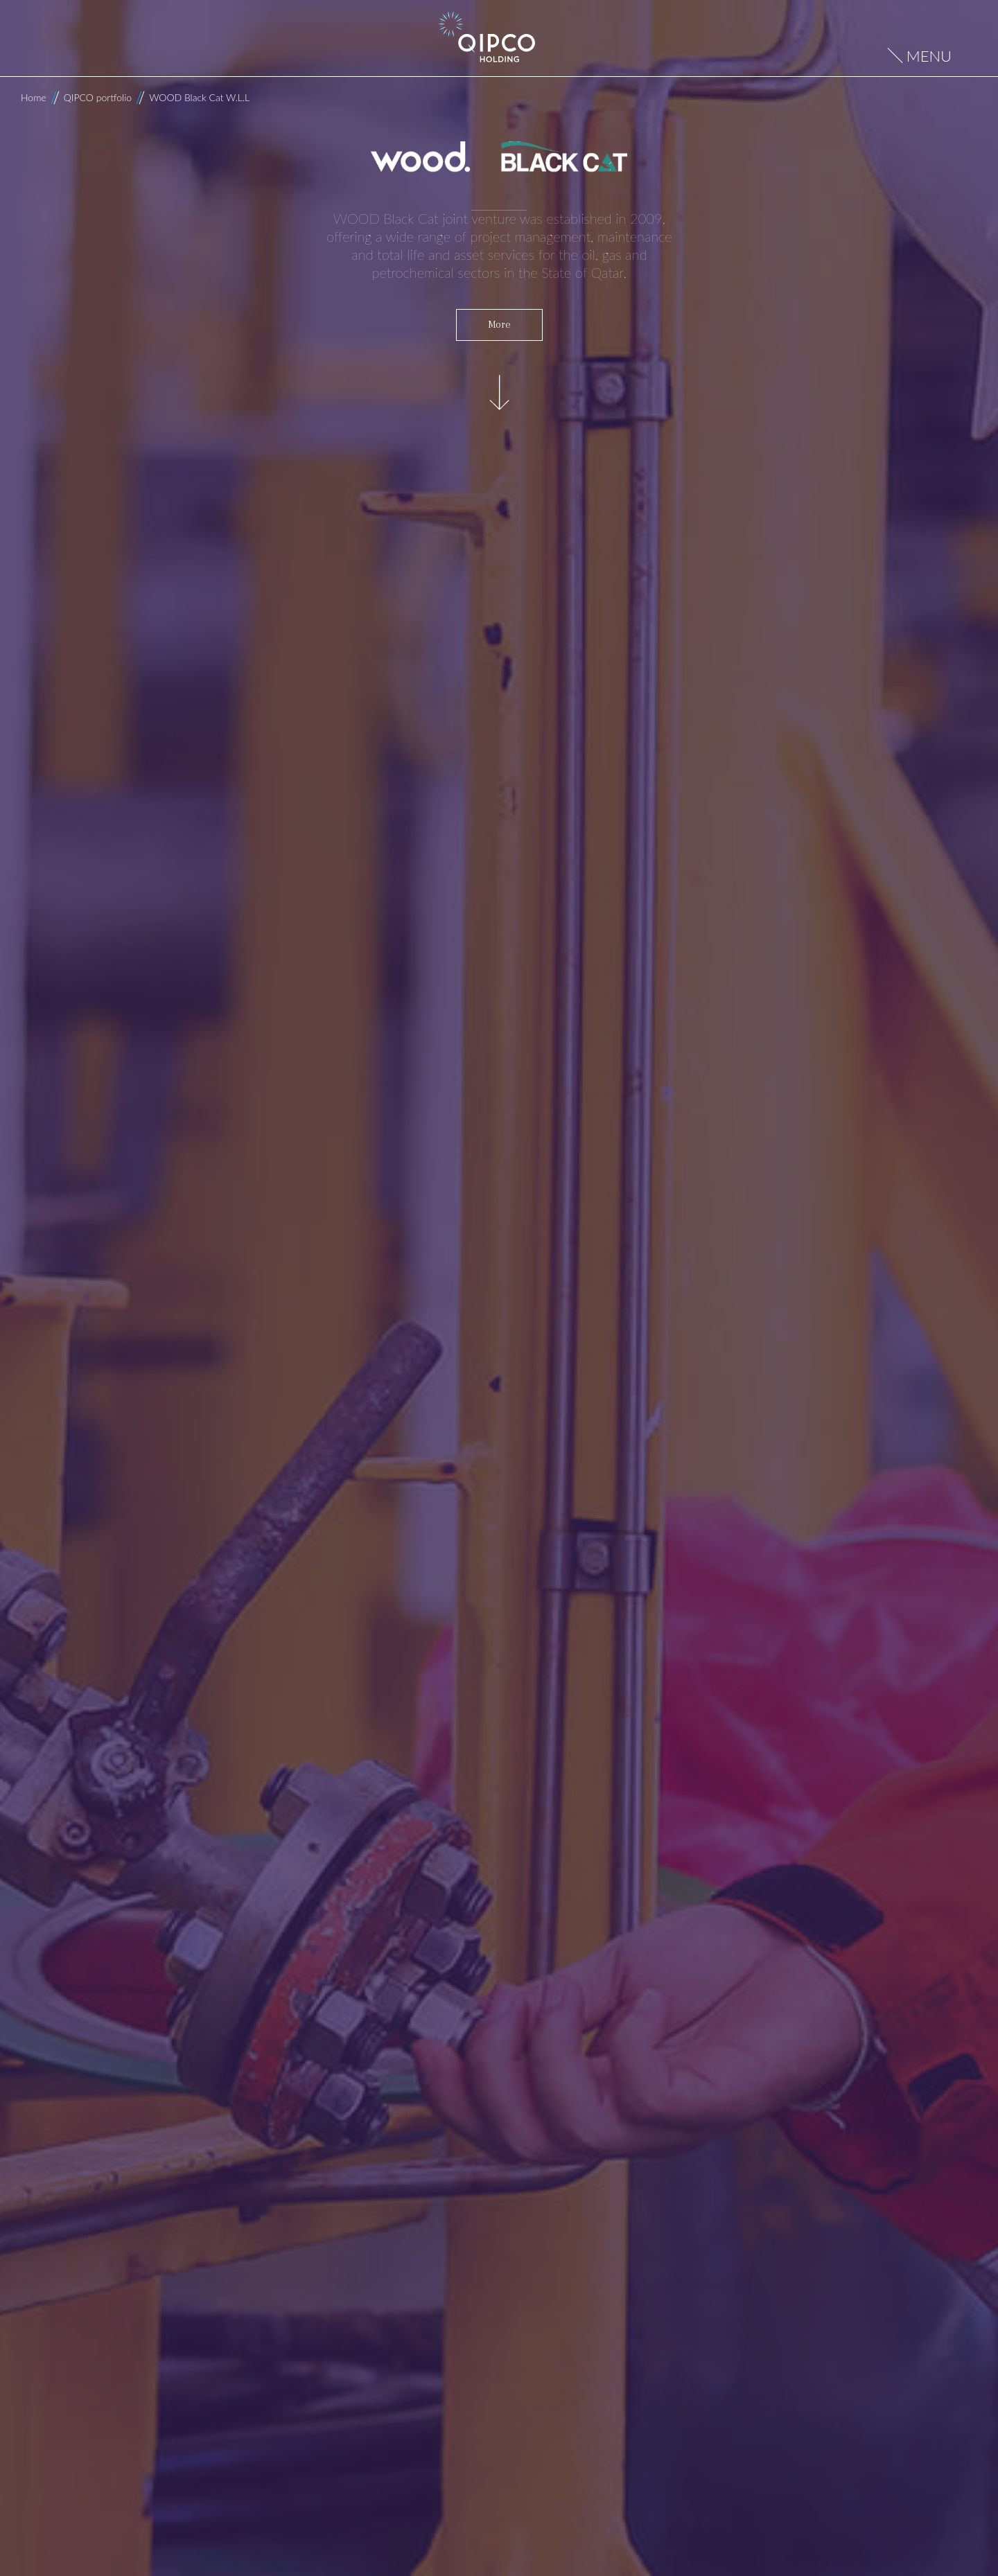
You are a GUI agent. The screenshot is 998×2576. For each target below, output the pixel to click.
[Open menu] (920, 56)
